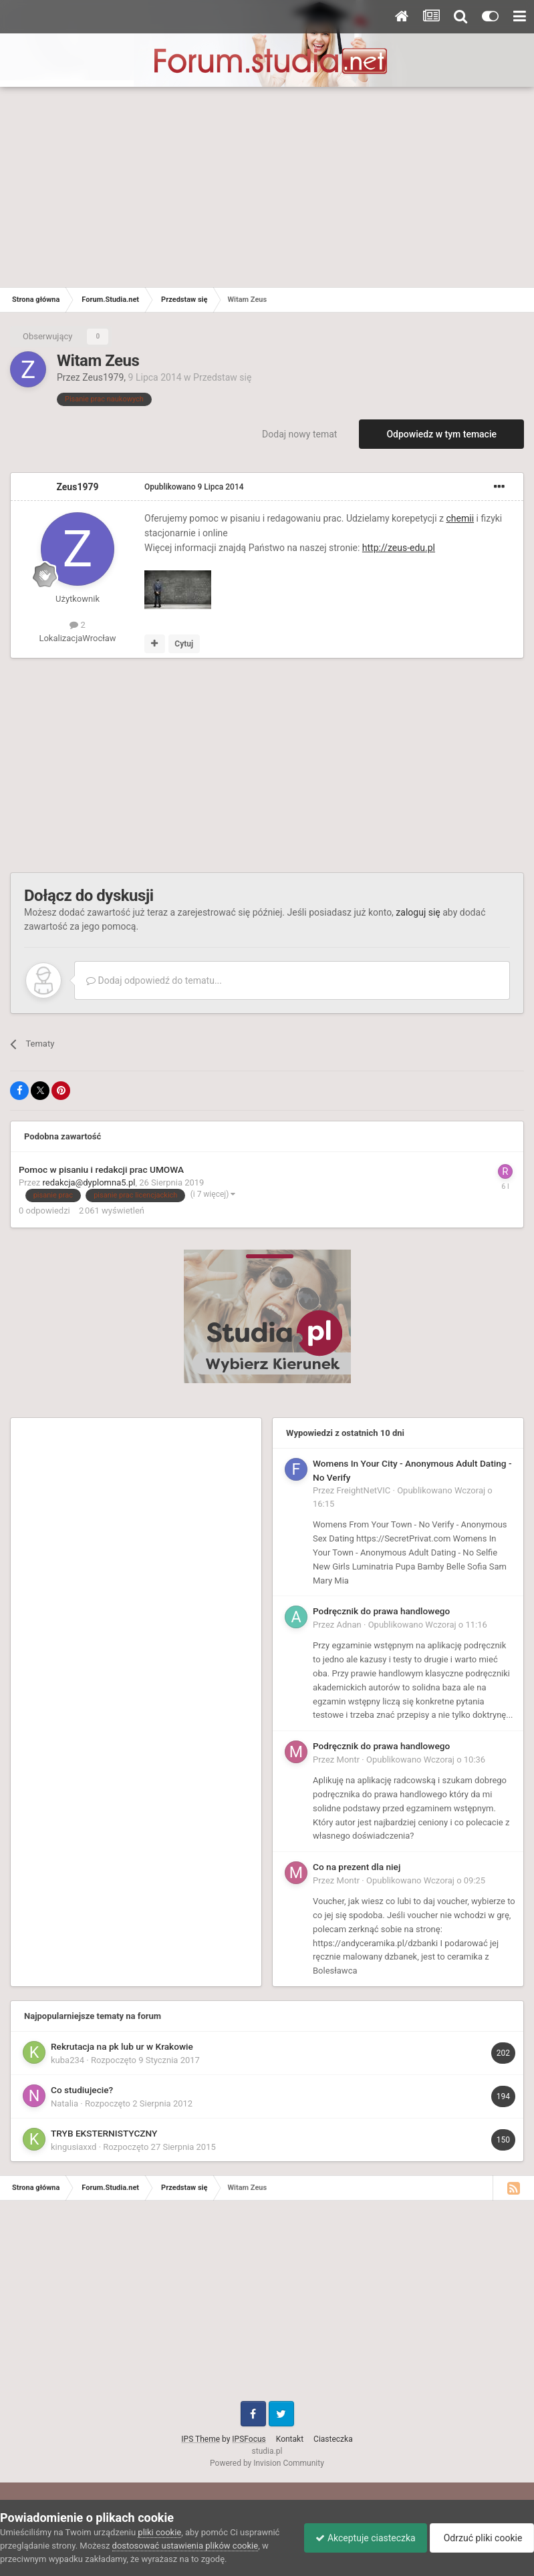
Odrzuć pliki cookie (479, 2538)
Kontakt (289, 2439)
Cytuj (183, 644)
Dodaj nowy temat (299, 434)
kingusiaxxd (73, 2147)
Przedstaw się (222, 377)
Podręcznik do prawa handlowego (381, 1611)
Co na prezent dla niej (356, 1866)
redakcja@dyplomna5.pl (89, 1182)
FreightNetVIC (364, 1490)
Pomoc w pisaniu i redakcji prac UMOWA (101, 1169)
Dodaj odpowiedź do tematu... (154, 980)
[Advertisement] (267, 187)
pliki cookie (159, 2532)
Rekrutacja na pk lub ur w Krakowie (122, 2046)
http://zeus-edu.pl (398, 547)
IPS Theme (200, 2439)
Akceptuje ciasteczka (358, 2538)
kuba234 (67, 2060)
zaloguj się (418, 912)
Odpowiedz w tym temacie (441, 434)
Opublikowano (194, 487)
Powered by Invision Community (267, 2463)
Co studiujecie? (82, 2089)
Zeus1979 (103, 377)
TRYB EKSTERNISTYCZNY (104, 2133)
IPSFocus (248, 2439)
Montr (348, 1760)
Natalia (64, 2103)
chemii (460, 518)
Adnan (349, 1625)
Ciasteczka (333, 2439)
